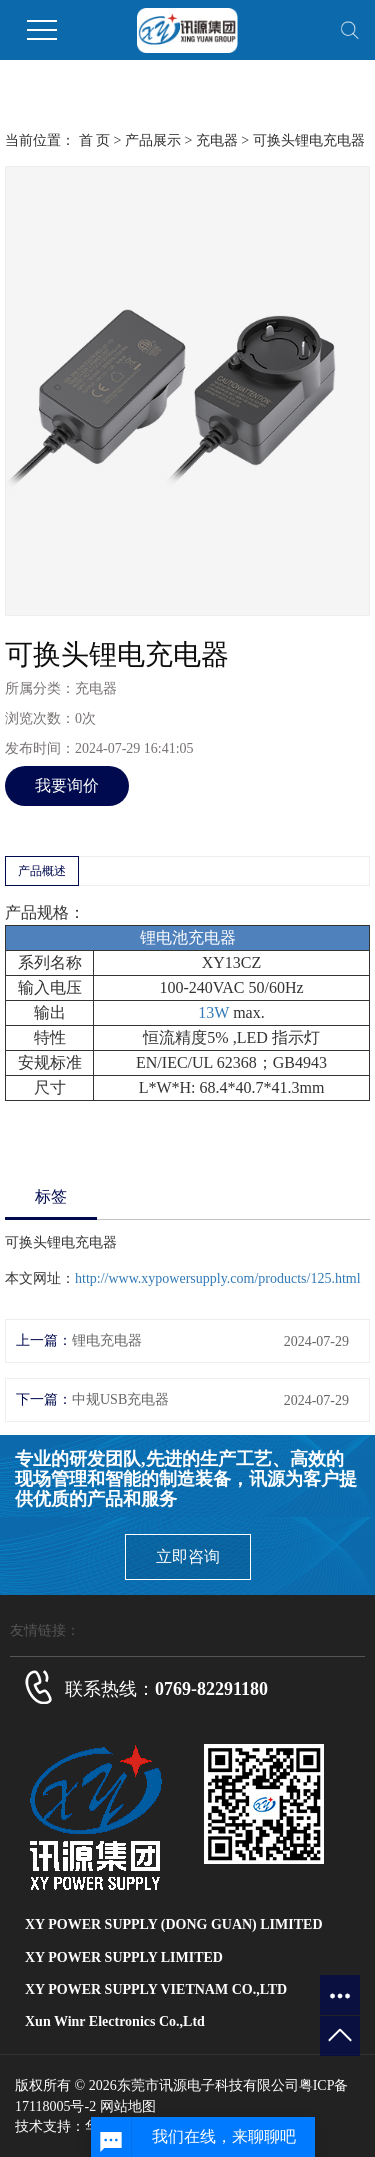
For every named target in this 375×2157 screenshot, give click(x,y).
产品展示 (153, 140)
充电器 (217, 140)
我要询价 (67, 785)
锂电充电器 (107, 1340)
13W (213, 1012)
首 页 (95, 140)
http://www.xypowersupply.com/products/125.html (218, 1278)
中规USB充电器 (120, 1399)
